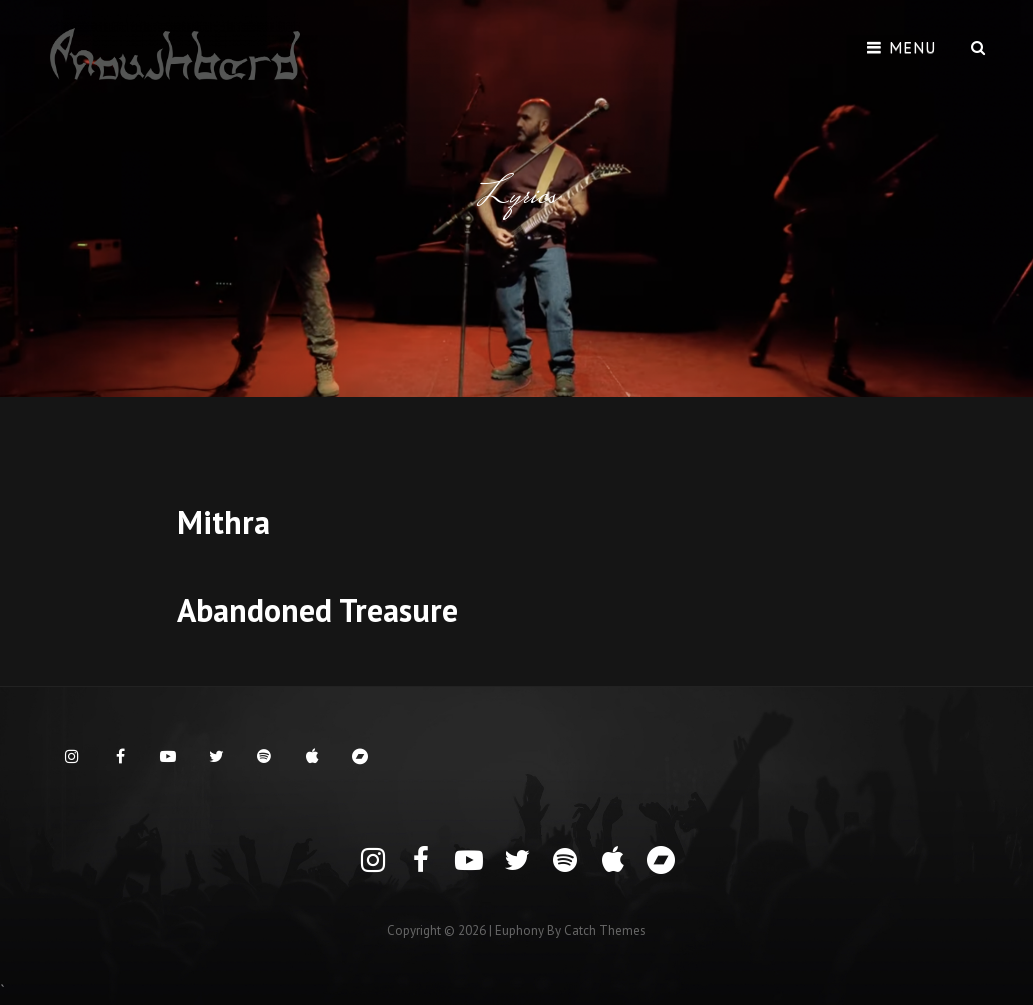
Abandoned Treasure (317, 610)
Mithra (223, 522)
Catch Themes (605, 930)
